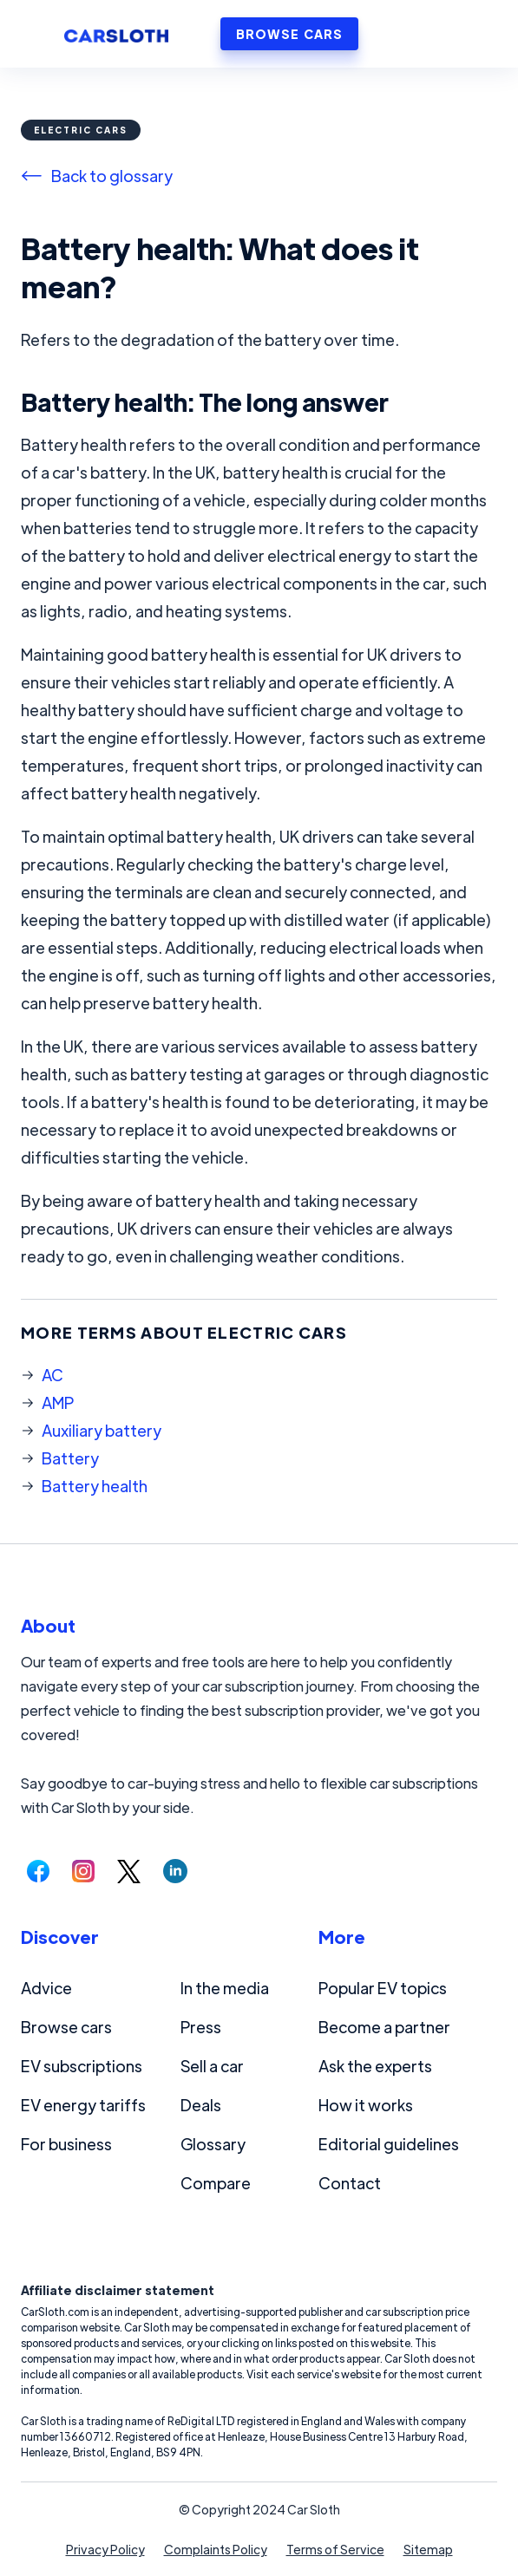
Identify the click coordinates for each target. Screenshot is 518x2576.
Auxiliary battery (101, 1430)
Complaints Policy (215, 2549)
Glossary (213, 2144)
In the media (224, 1988)
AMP (58, 1402)
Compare (215, 2183)
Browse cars (66, 2027)
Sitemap (428, 2549)
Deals (200, 2105)
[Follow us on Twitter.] (129, 1871)
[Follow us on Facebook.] (38, 1871)
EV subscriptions (81, 2066)
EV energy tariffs (83, 2105)
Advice (46, 1988)
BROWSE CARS (289, 34)
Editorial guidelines (388, 2144)
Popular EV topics (382, 1988)
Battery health (95, 1486)
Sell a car (212, 2066)
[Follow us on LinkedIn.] (175, 1871)
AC (52, 1375)
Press (200, 2027)
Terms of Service (335, 2549)
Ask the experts (375, 2066)
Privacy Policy (105, 2549)
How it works (365, 2105)
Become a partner (384, 2027)
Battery (70, 1458)
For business (66, 2144)
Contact (349, 2183)
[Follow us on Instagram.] (83, 1871)
